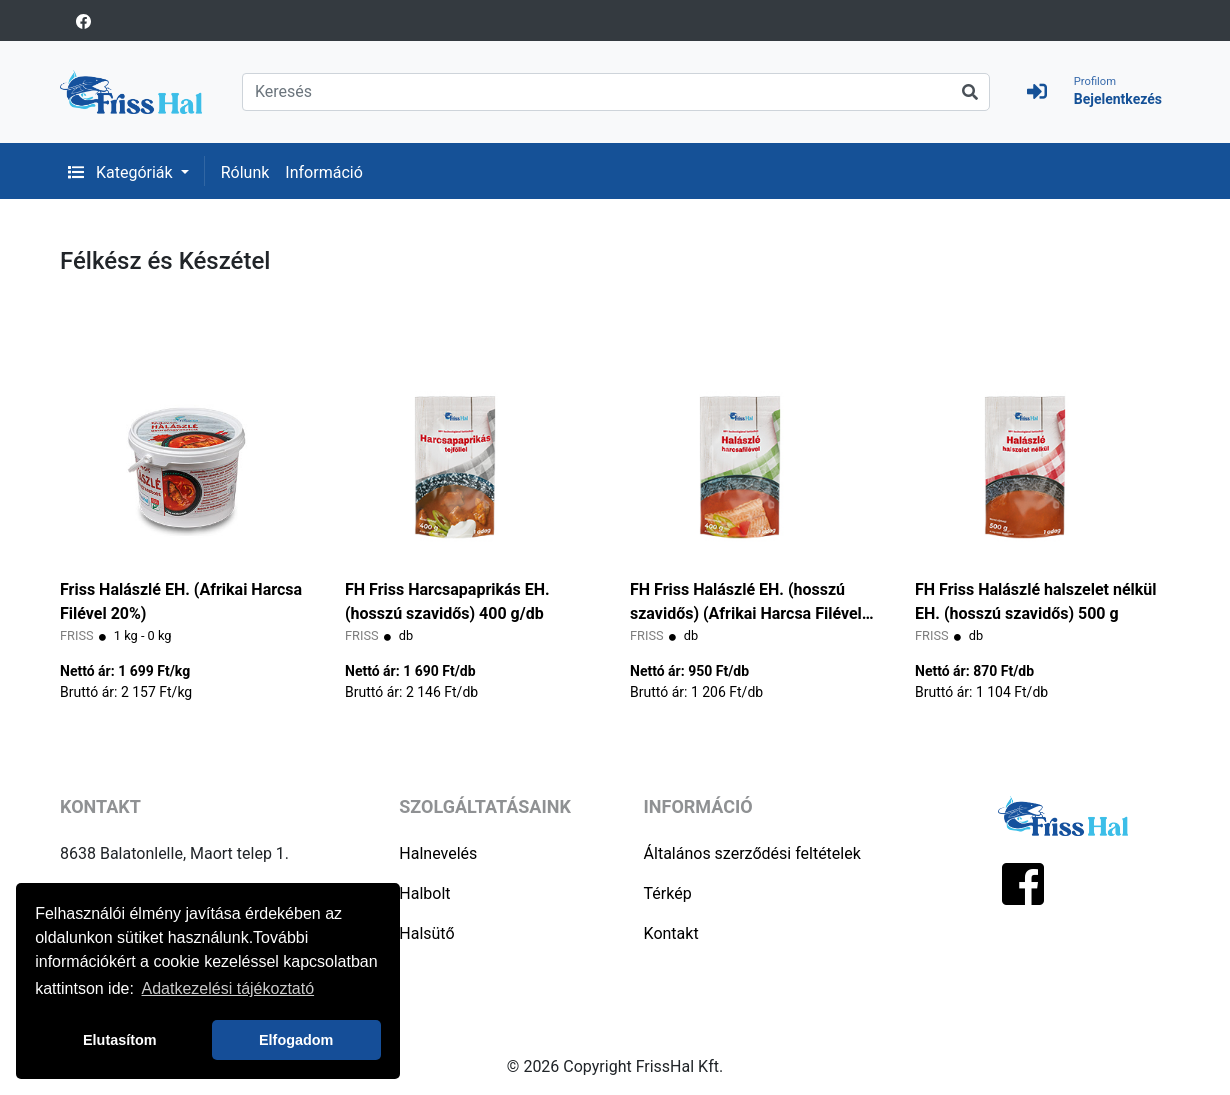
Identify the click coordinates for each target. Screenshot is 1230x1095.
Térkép (668, 893)
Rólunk (245, 172)
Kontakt (671, 933)
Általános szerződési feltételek (752, 853)
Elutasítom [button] (120, 1040)
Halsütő (426, 933)
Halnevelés (438, 853)
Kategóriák (122, 172)
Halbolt (424, 893)
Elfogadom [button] (296, 1040)
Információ (323, 172)
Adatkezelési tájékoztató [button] (228, 988)
